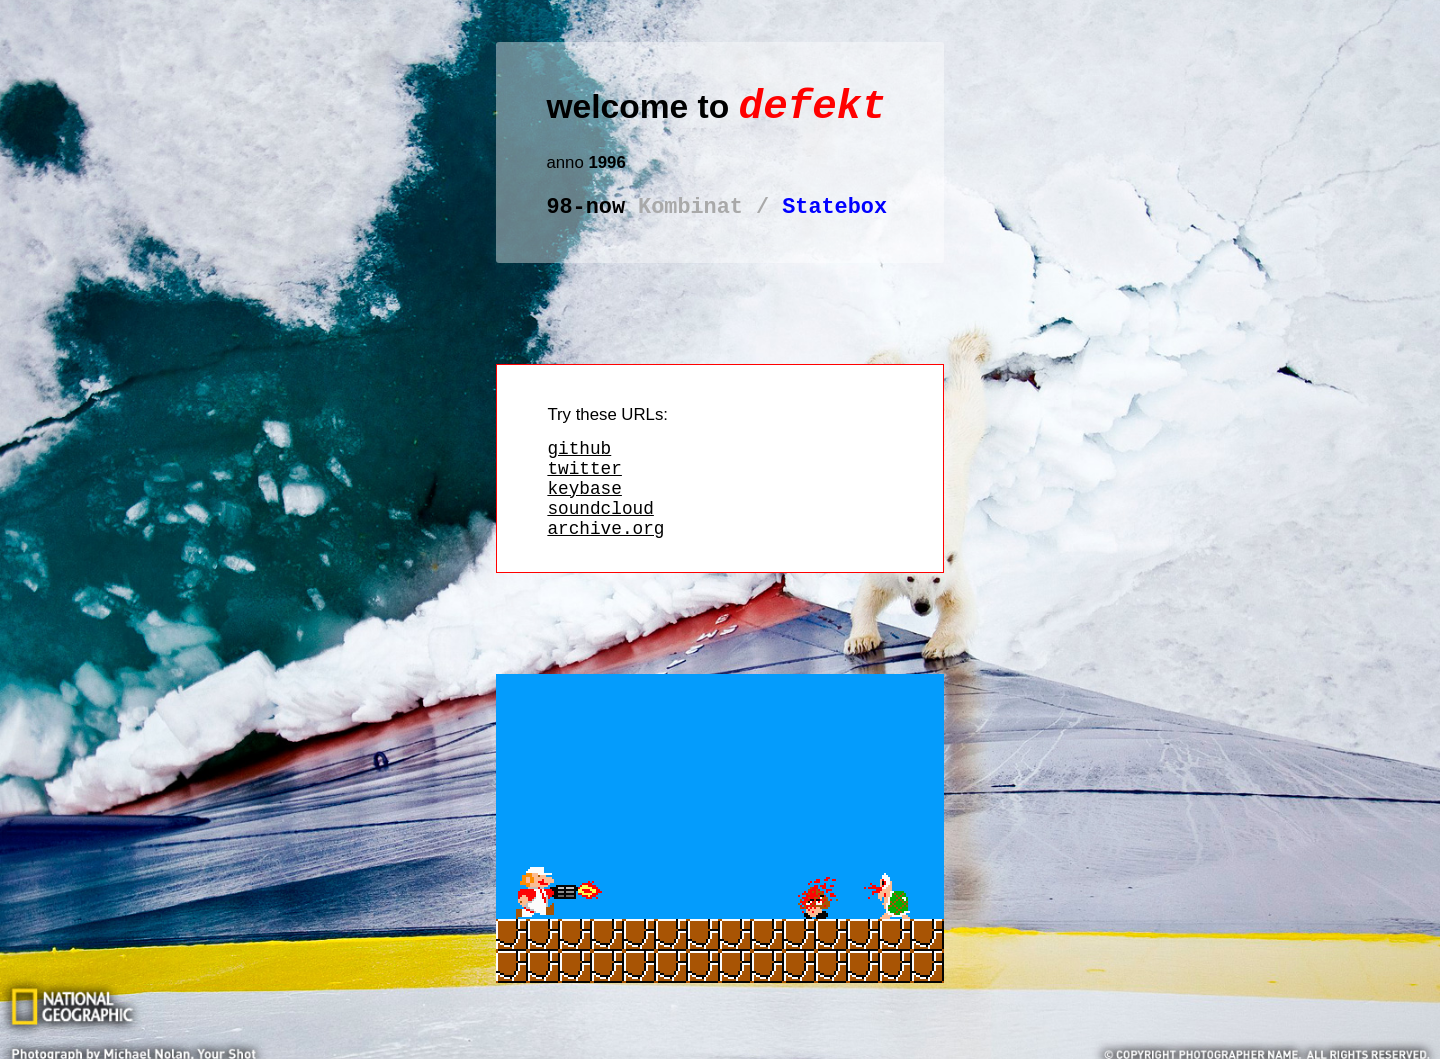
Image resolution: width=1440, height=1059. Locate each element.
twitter (584, 489)
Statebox (716, 219)
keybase (584, 513)
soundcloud (600, 537)
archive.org (605, 561)
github (579, 465)
